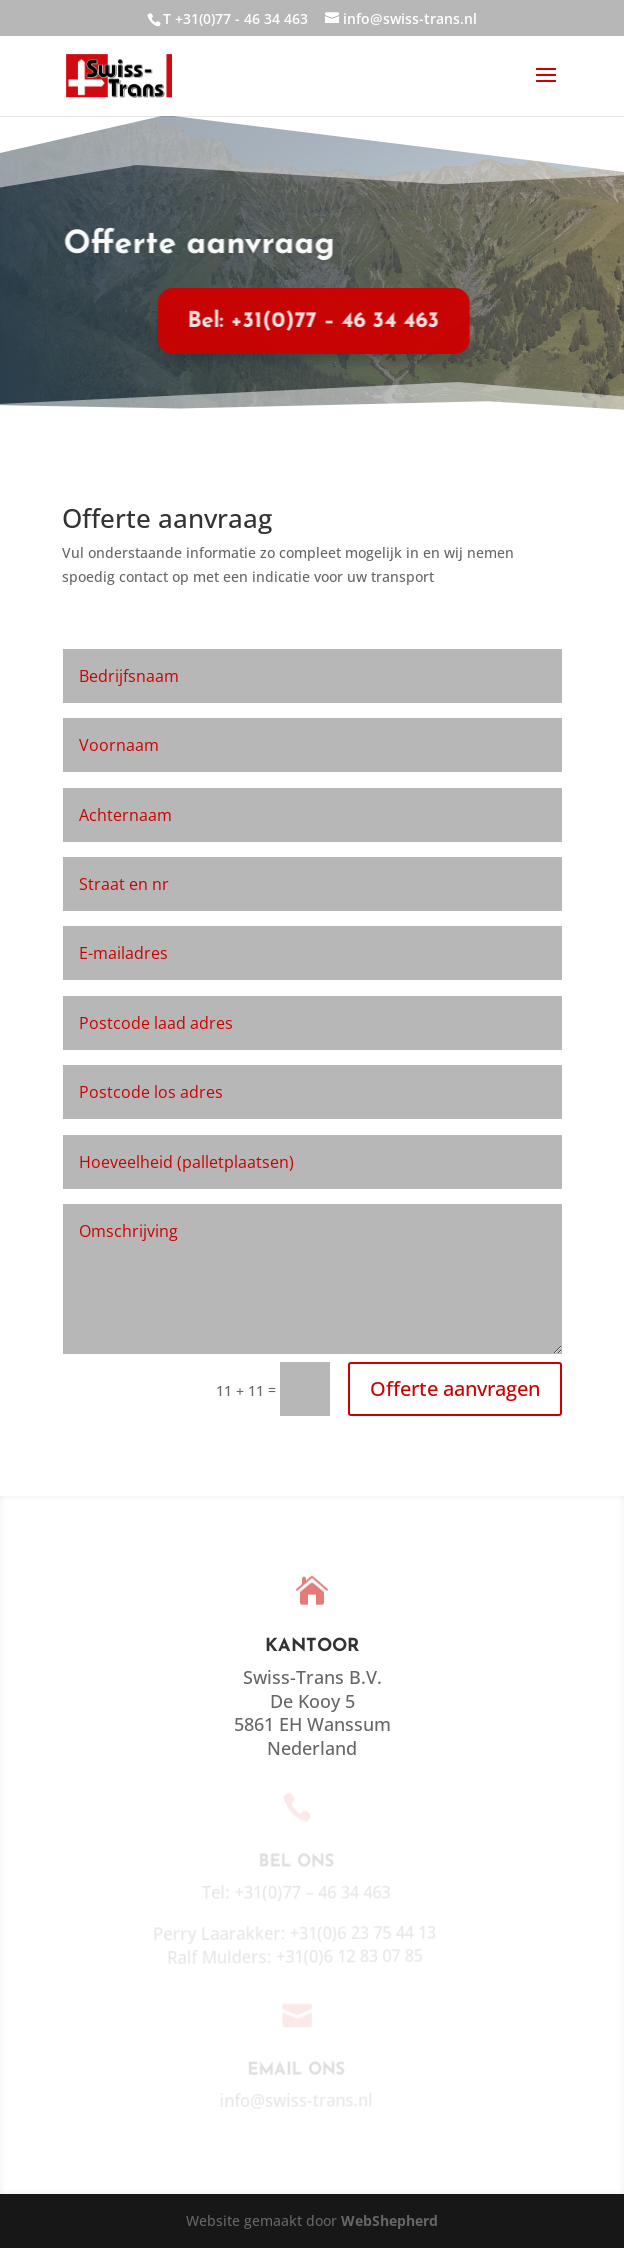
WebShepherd (389, 2220)
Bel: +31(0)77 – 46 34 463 (303, 321)
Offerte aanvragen (455, 1388)
